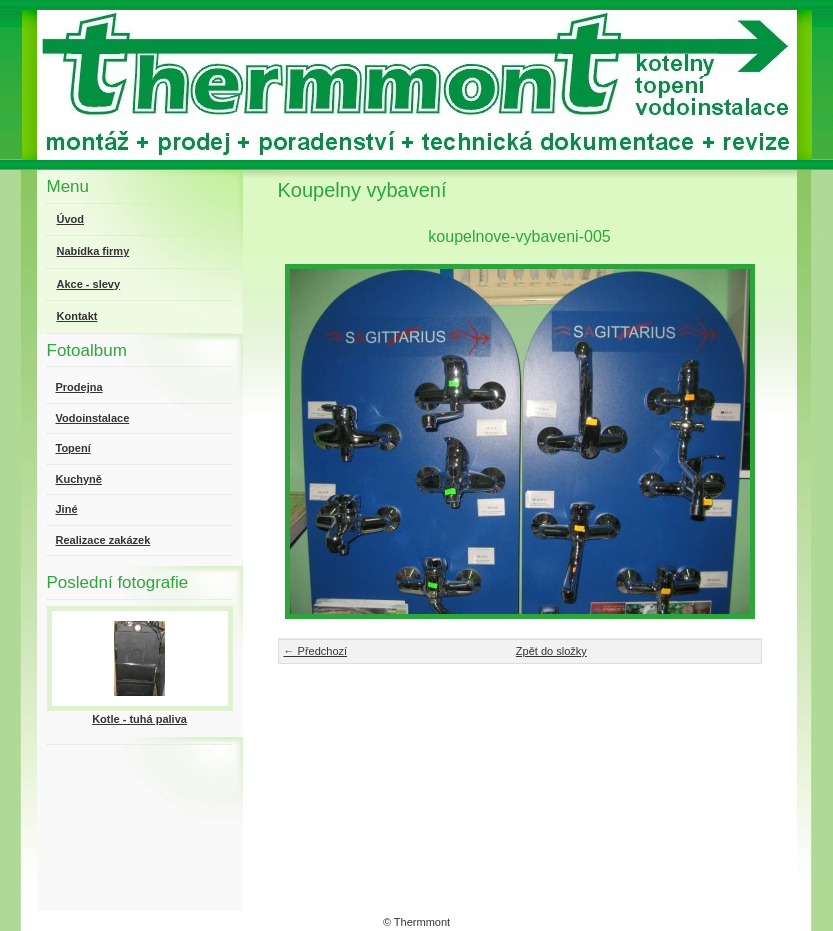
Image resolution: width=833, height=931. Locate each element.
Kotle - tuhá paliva (139, 719)
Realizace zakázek (103, 540)
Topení (73, 448)
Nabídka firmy (93, 251)
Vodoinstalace (93, 418)
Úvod (71, 219)
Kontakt (77, 316)
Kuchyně (79, 479)
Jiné (67, 509)
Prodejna (79, 387)
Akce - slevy (89, 284)
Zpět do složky (551, 651)
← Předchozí (316, 651)
